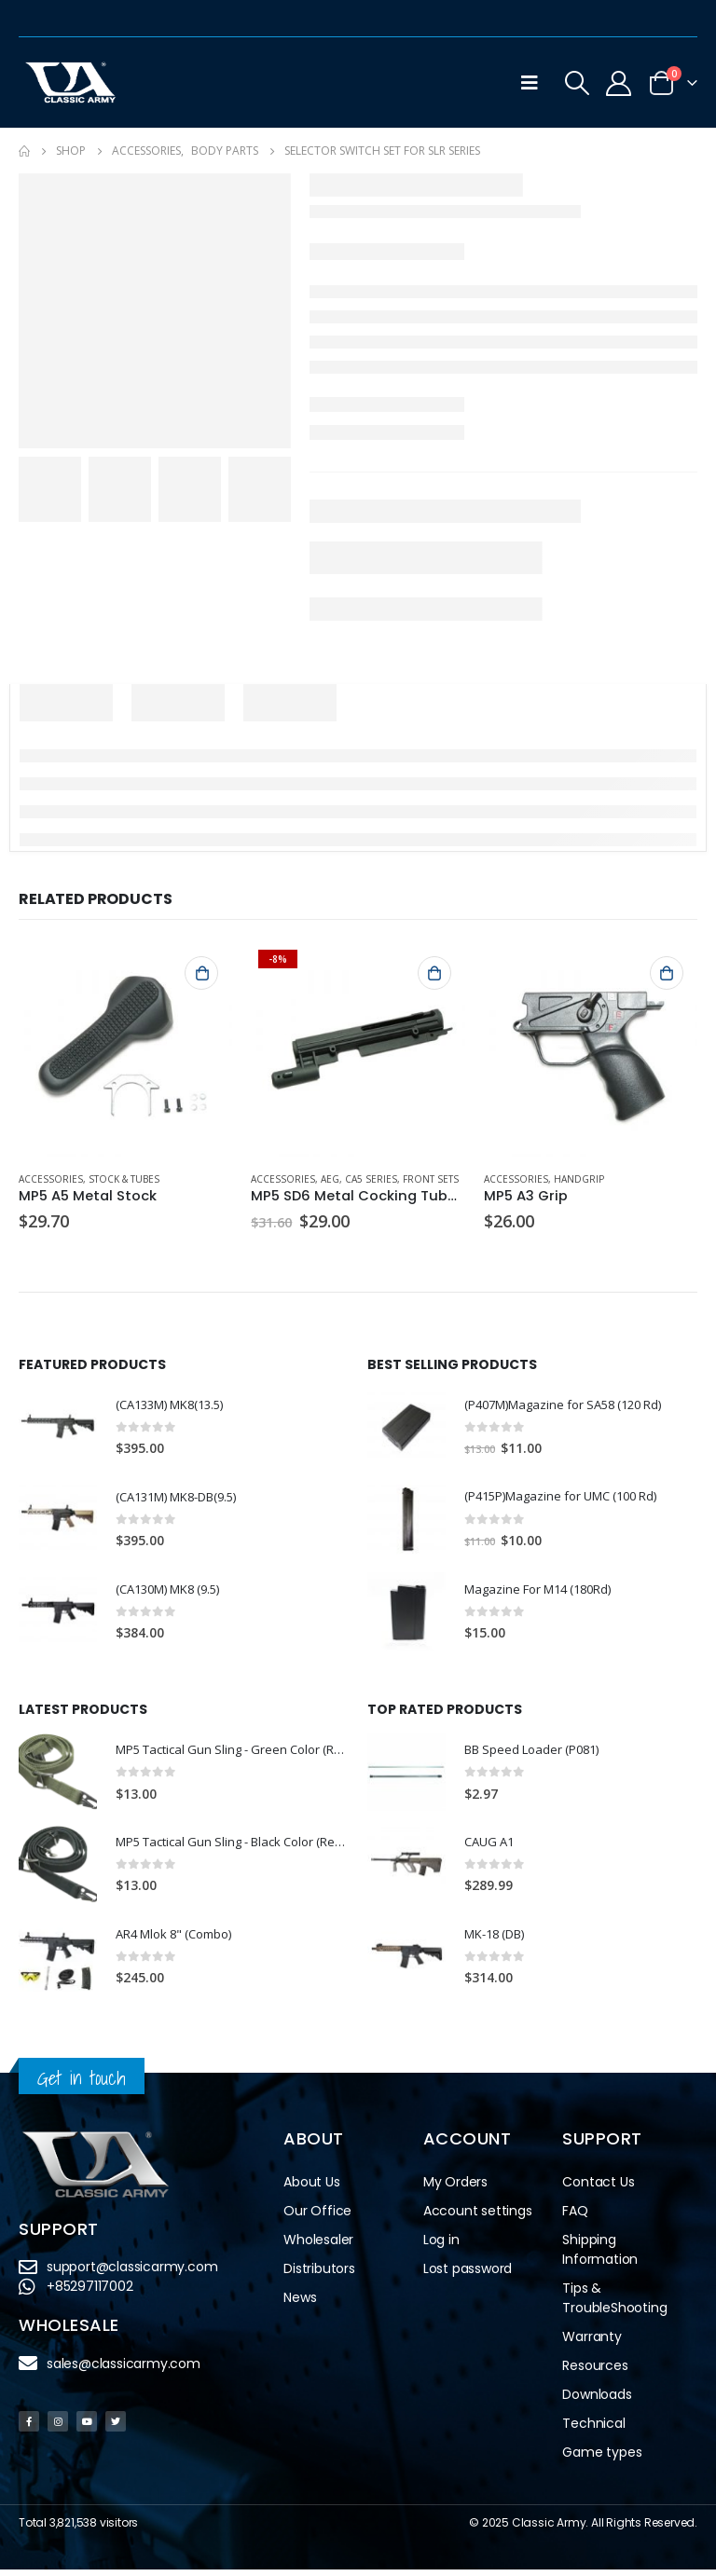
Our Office (317, 2217)
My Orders (455, 2188)
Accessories (51, 1178)
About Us (311, 2188)
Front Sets (431, 1178)
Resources (594, 2372)
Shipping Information (600, 2256)
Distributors (319, 2275)
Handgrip (579, 1178)
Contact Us (598, 2188)
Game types (601, 2458)
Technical (593, 2429)
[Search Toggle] (577, 83)
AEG (330, 1178)
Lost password (467, 2275)
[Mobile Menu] (529, 83)
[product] (125, 1049)
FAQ (574, 2217)
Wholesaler (318, 2246)
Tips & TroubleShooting (614, 2304)
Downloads (596, 2400)
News (299, 2304)
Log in (441, 2246)
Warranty (591, 2343)
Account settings (477, 2217)
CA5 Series (371, 1178)
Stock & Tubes (124, 1178)
